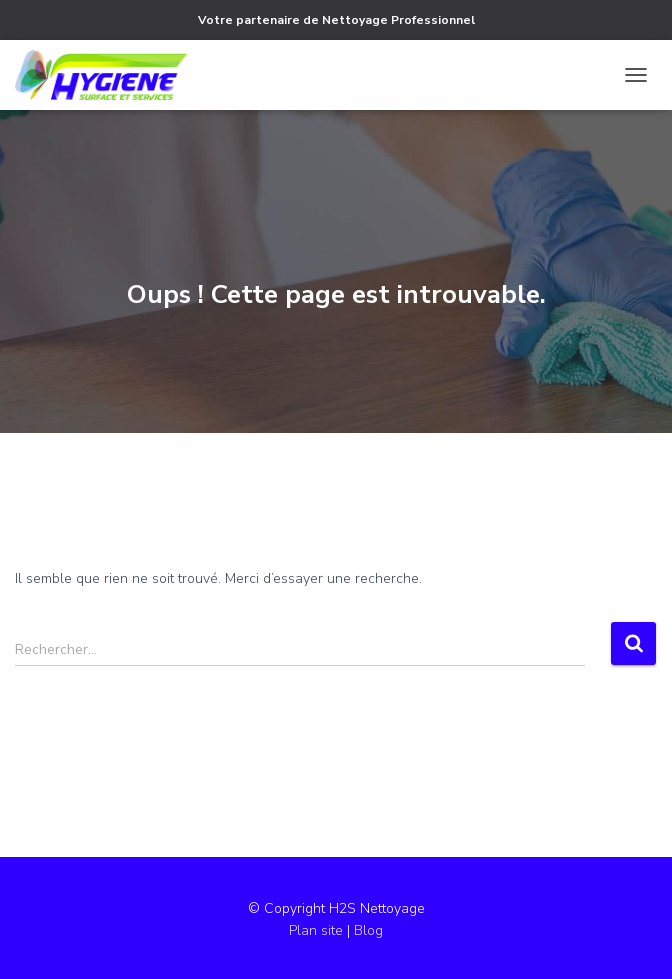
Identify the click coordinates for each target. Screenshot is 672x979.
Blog (368, 930)
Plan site (318, 930)
